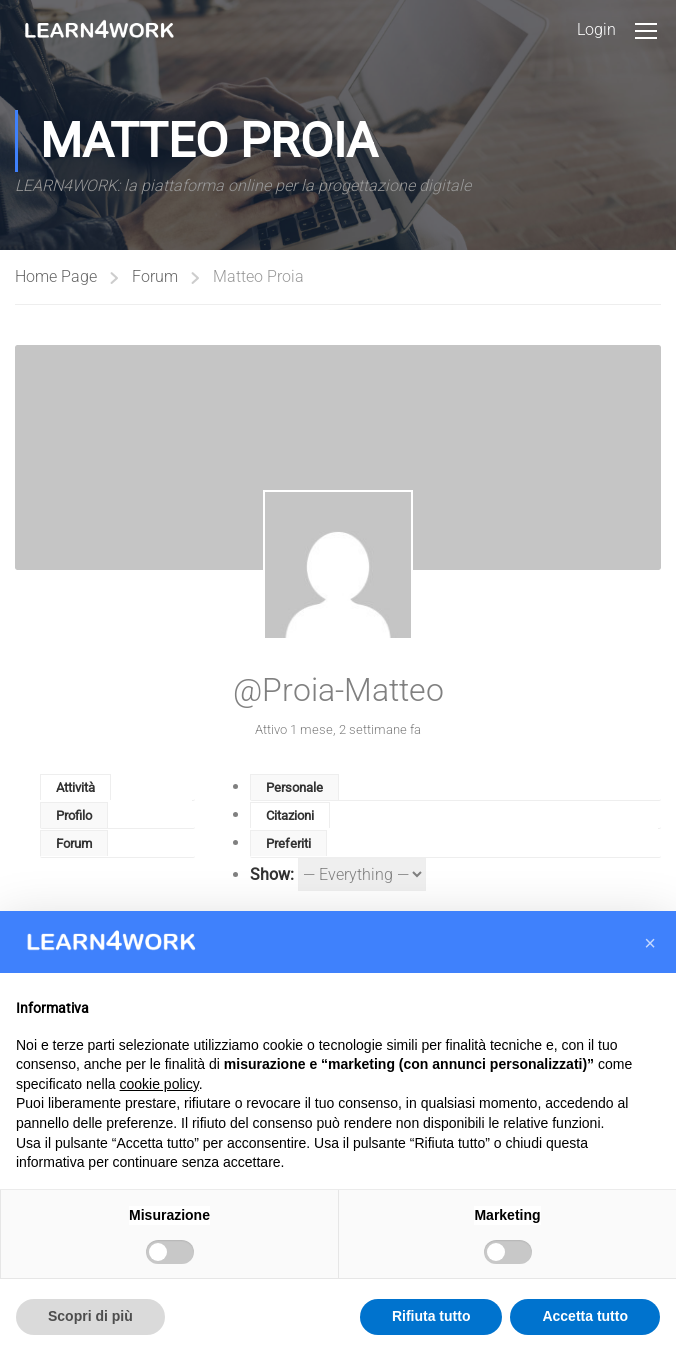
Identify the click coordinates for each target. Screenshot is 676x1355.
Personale (294, 787)
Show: (272, 874)
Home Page (56, 276)
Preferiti (288, 843)
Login (596, 29)
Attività (75, 787)
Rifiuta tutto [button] (431, 1316)
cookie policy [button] (159, 1084)
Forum (155, 276)
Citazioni (290, 815)
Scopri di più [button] (90, 1316)
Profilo (74, 815)
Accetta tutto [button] (585, 1316)
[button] (650, 943)
